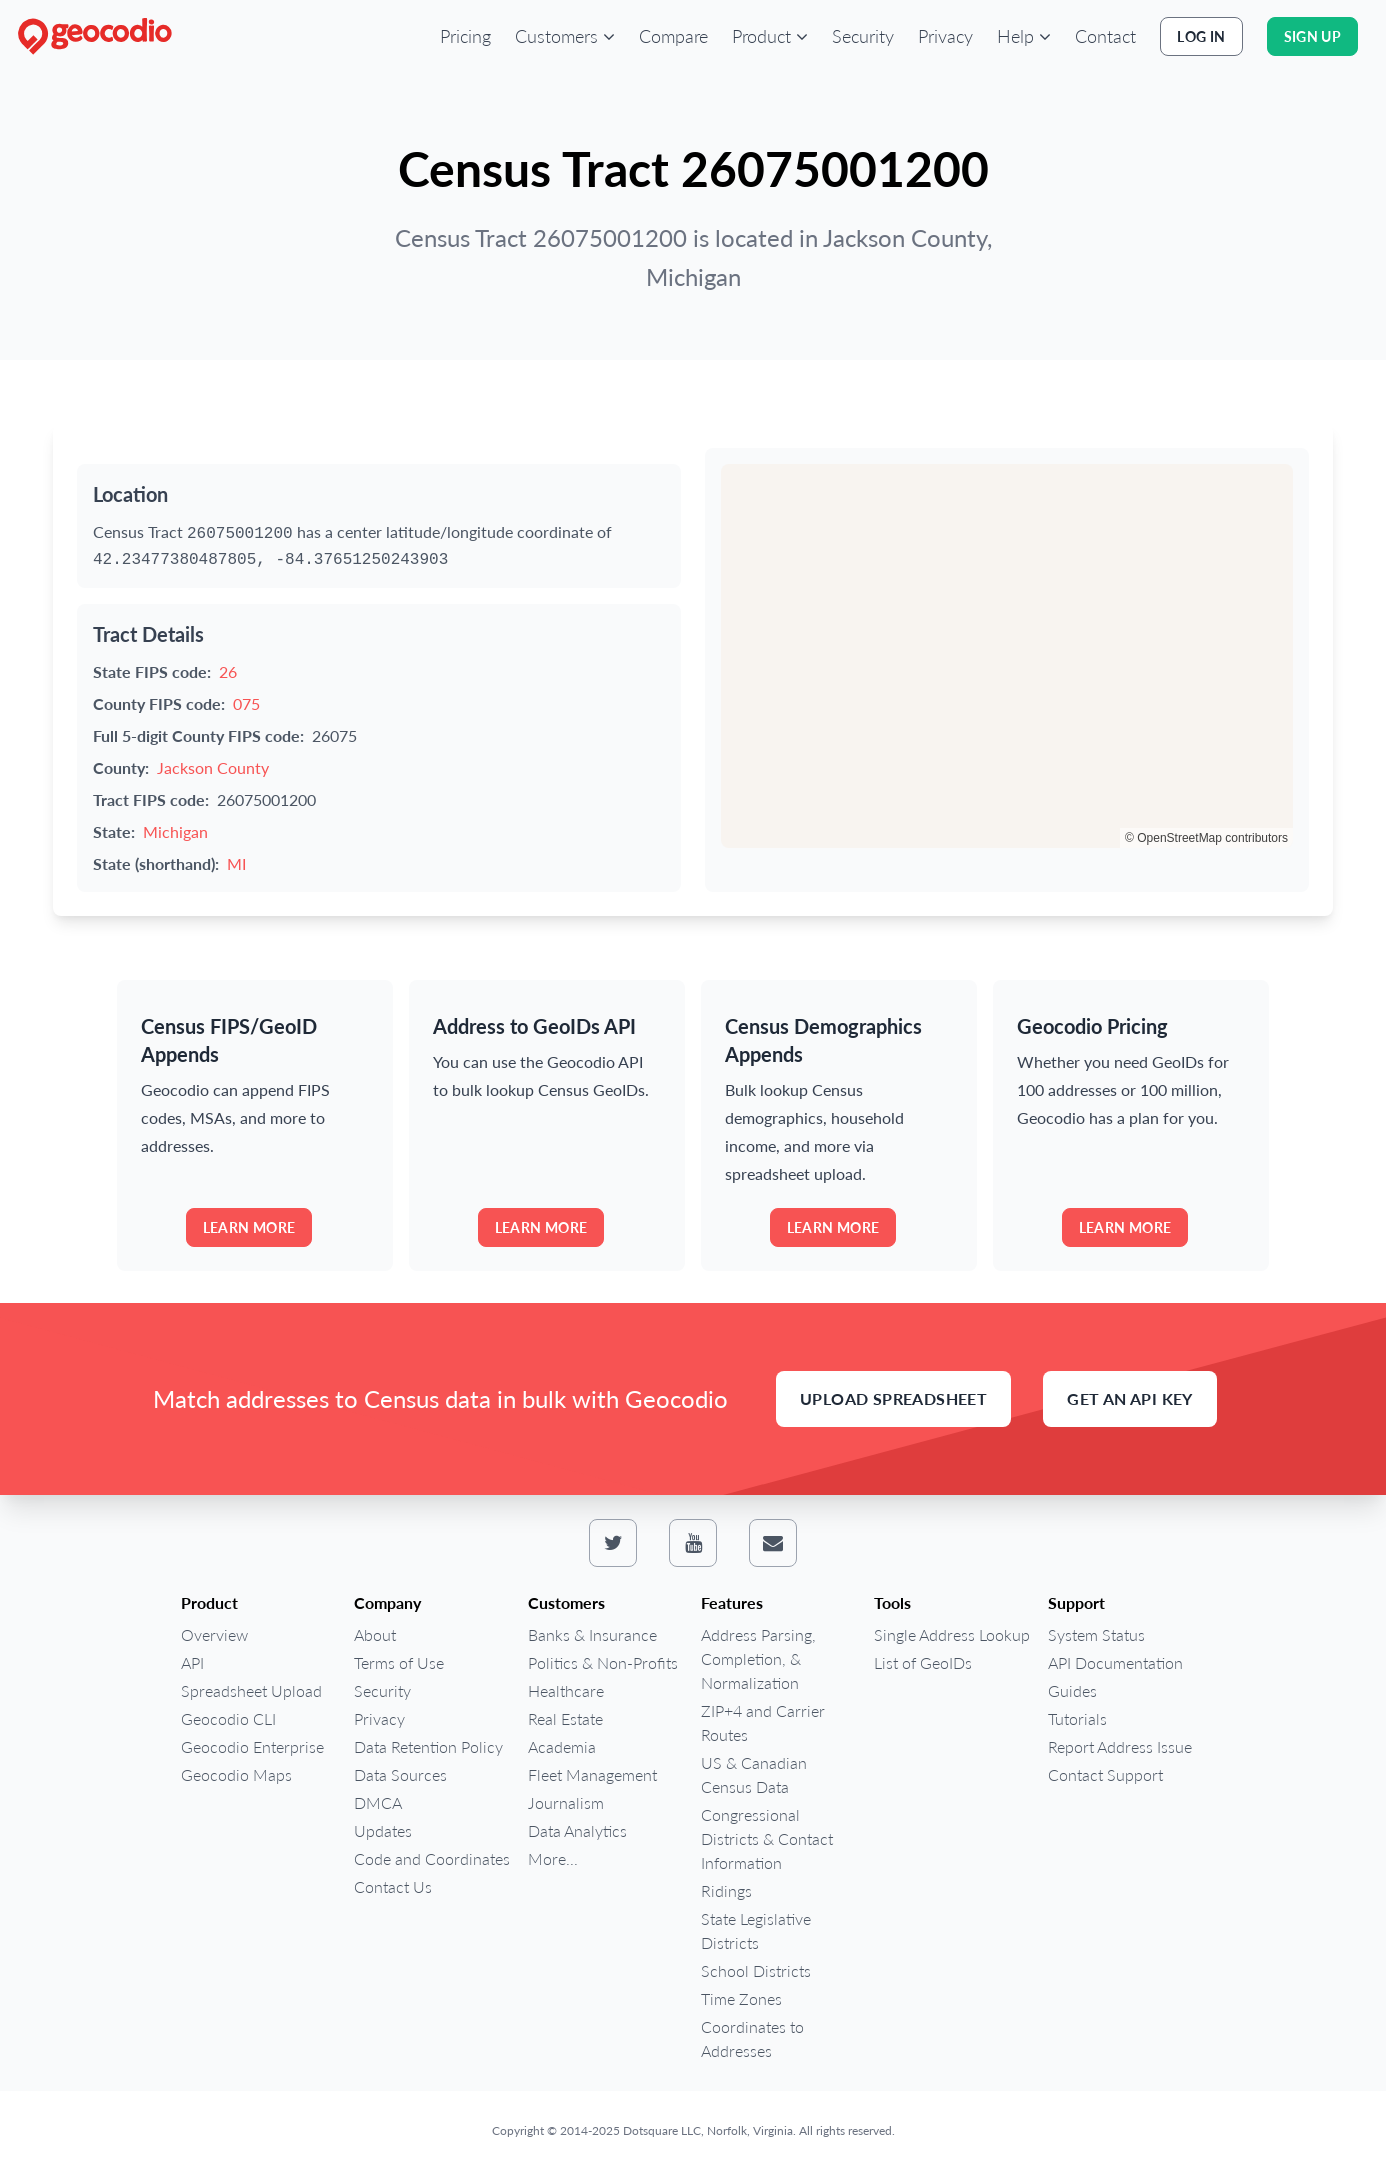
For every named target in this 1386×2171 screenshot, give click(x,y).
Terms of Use (399, 1662)
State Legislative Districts (756, 1930)
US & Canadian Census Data (754, 1774)
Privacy (945, 36)
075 (246, 703)
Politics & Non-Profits (603, 1662)
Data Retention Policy (428, 1746)
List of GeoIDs (923, 1662)
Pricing (465, 36)
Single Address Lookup (952, 1634)
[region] (1007, 656)
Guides (1072, 1690)
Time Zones (741, 1998)
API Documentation (1115, 1662)
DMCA (378, 1802)
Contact (1105, 36)
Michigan (175, 831)
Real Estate (565, 1718)
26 (228, 671)
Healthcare (566, 1690)
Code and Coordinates (432, 1858)
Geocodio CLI (228, 1718)
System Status (1096, 1634)
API (192, 1662)
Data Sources (400, 1774)
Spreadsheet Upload (251, 1690)
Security (863, 36)
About (375, 1634)
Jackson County (213, 767)
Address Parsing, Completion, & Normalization (758, 1658)
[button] (565, 36)
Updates (383, 1830)
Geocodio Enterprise (252, 1746)
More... (553, 1858)
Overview (214, 1634)
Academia (562, 1746)
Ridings (726, 1890)
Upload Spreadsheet (893, 1398)
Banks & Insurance (592, 1634)
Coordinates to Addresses (752, 2038)
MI (236, 863)
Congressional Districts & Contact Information (767, 1838)
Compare (673, 36)
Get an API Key (1130, 1398)
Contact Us (393, 1886)
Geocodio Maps (236, 1774)
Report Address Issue (1120, 1746)
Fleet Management (592, 1774)
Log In (1201, 36)
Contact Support (1105, 1774)
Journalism (566, 1802)
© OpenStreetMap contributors (1206, 838)
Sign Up (1312, 36)
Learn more (249, 1227)
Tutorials (1077, 1718)
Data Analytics (577, 1830)
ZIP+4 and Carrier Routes (763, 1722)
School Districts (756, 1970)
